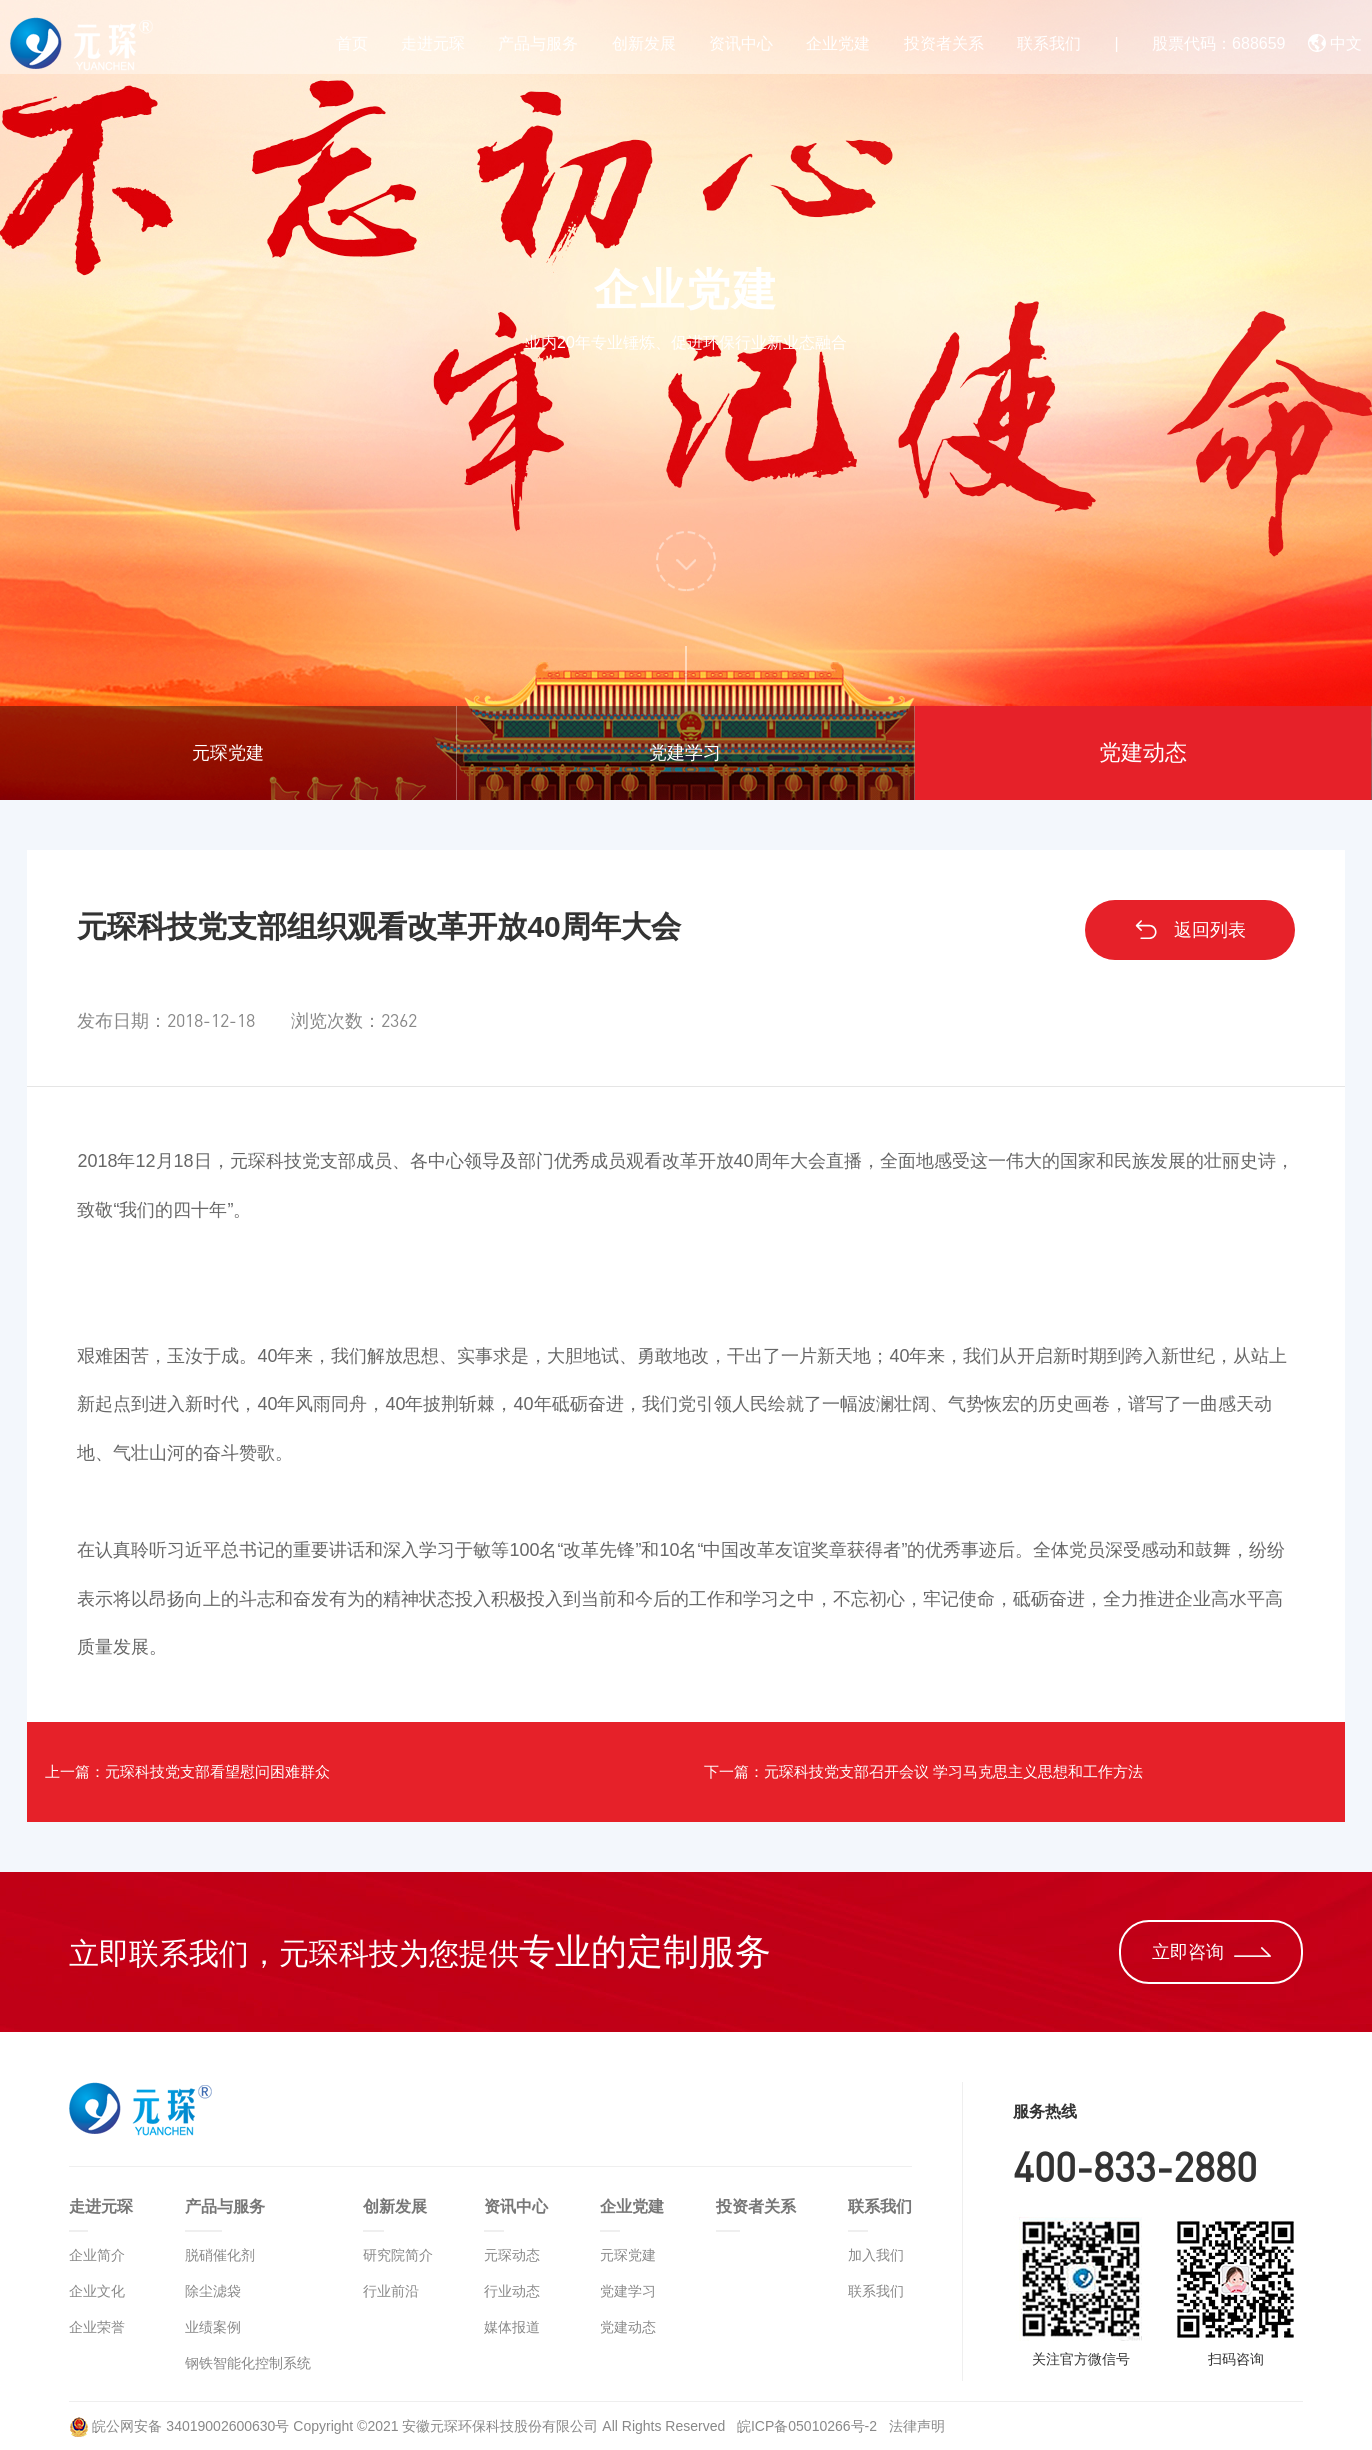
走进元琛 (433, 43)
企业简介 (97, 2255)
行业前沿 (391, 2291)
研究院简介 (398, 2255)
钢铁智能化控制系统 (248, 2363)
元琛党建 (228, 753)
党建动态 (1143, 752)
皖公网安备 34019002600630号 (179, 2426)
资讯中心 (741, 43)
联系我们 (1049, 43)
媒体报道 (512, 2327)
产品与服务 (538, 43)
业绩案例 (213, 2327)
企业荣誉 (97, 2327)
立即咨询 (1211, 1952)
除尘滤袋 (213, 2291)
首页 (352, 43)
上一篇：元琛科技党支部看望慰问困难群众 (233, 1772)
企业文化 (97, 2291)
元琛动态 (512, 2255)
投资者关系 (944, 43)
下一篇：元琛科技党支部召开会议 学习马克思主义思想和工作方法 (984, 1772)
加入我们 (876, 2255)
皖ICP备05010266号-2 (809, 2426)
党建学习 (685, 753)
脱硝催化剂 (220, 2255)
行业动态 (512, 2291)
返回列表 (1189, 930)
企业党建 (838, 43)
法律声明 (917, 2426)
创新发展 (644, 43)
